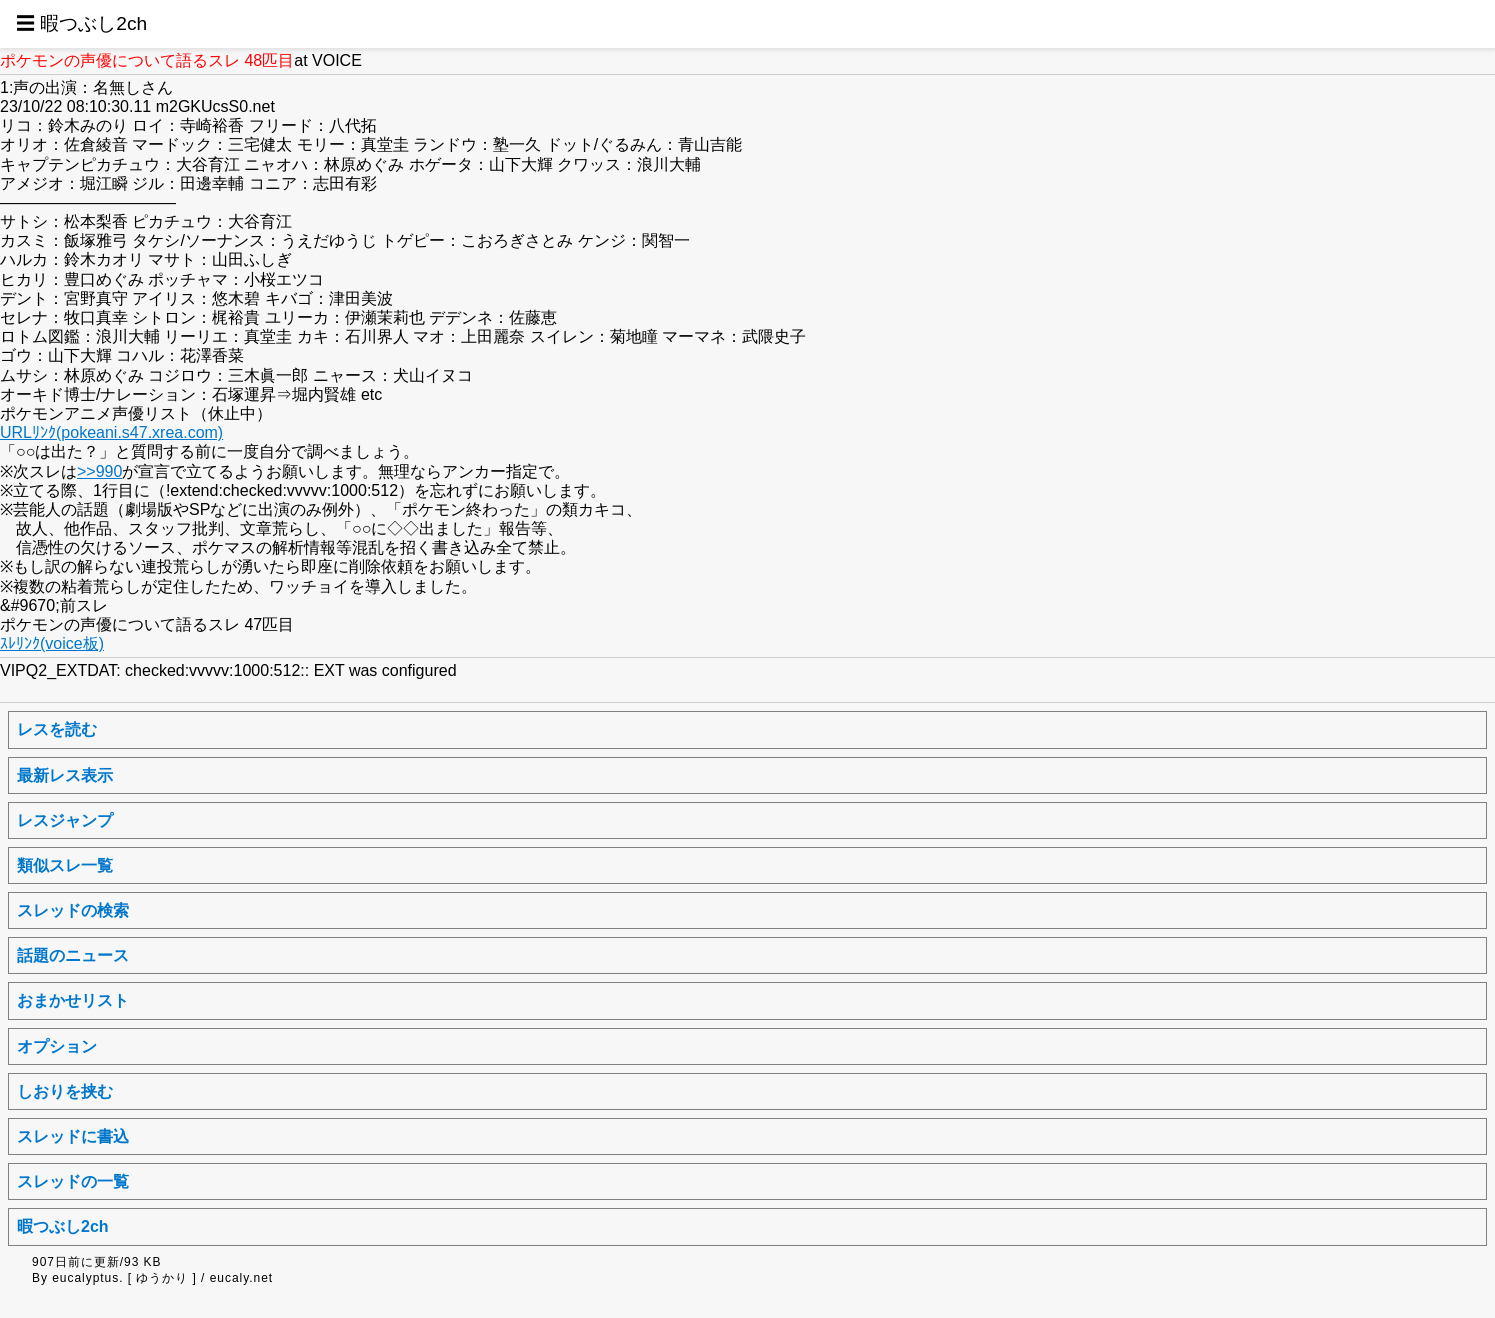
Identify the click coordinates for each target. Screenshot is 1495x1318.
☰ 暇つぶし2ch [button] (81, 23)
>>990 (99, 471)
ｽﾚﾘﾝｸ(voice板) (52, 643)
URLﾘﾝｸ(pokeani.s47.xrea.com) (111, 432)
